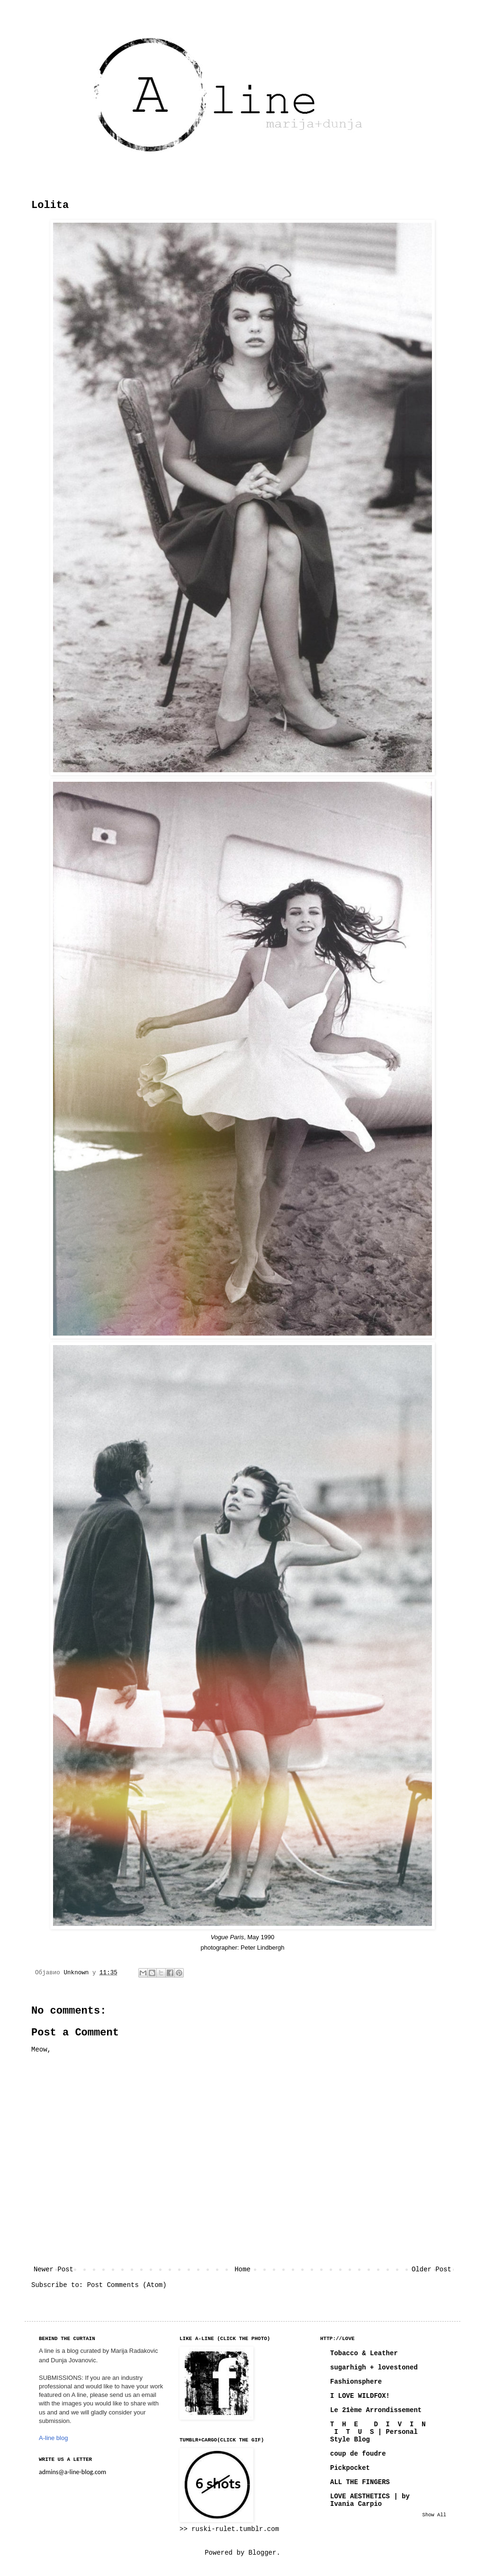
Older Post (431, 2269)
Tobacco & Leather (364, 2353)
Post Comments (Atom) (127, 2285)
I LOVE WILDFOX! (360, 2396)
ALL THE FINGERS (360, 2482)
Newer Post (53, 2269)
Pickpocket (350, 2468)
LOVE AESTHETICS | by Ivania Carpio (370, 2500)
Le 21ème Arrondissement (376, 2410)
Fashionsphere (356, 2382)
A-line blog (53, 2437)
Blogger (263, 2553)
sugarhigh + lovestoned (374, 2367)
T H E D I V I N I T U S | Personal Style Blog (378, 2432)
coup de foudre (358, 2454)
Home (242, 2269)
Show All (434, 2515)
